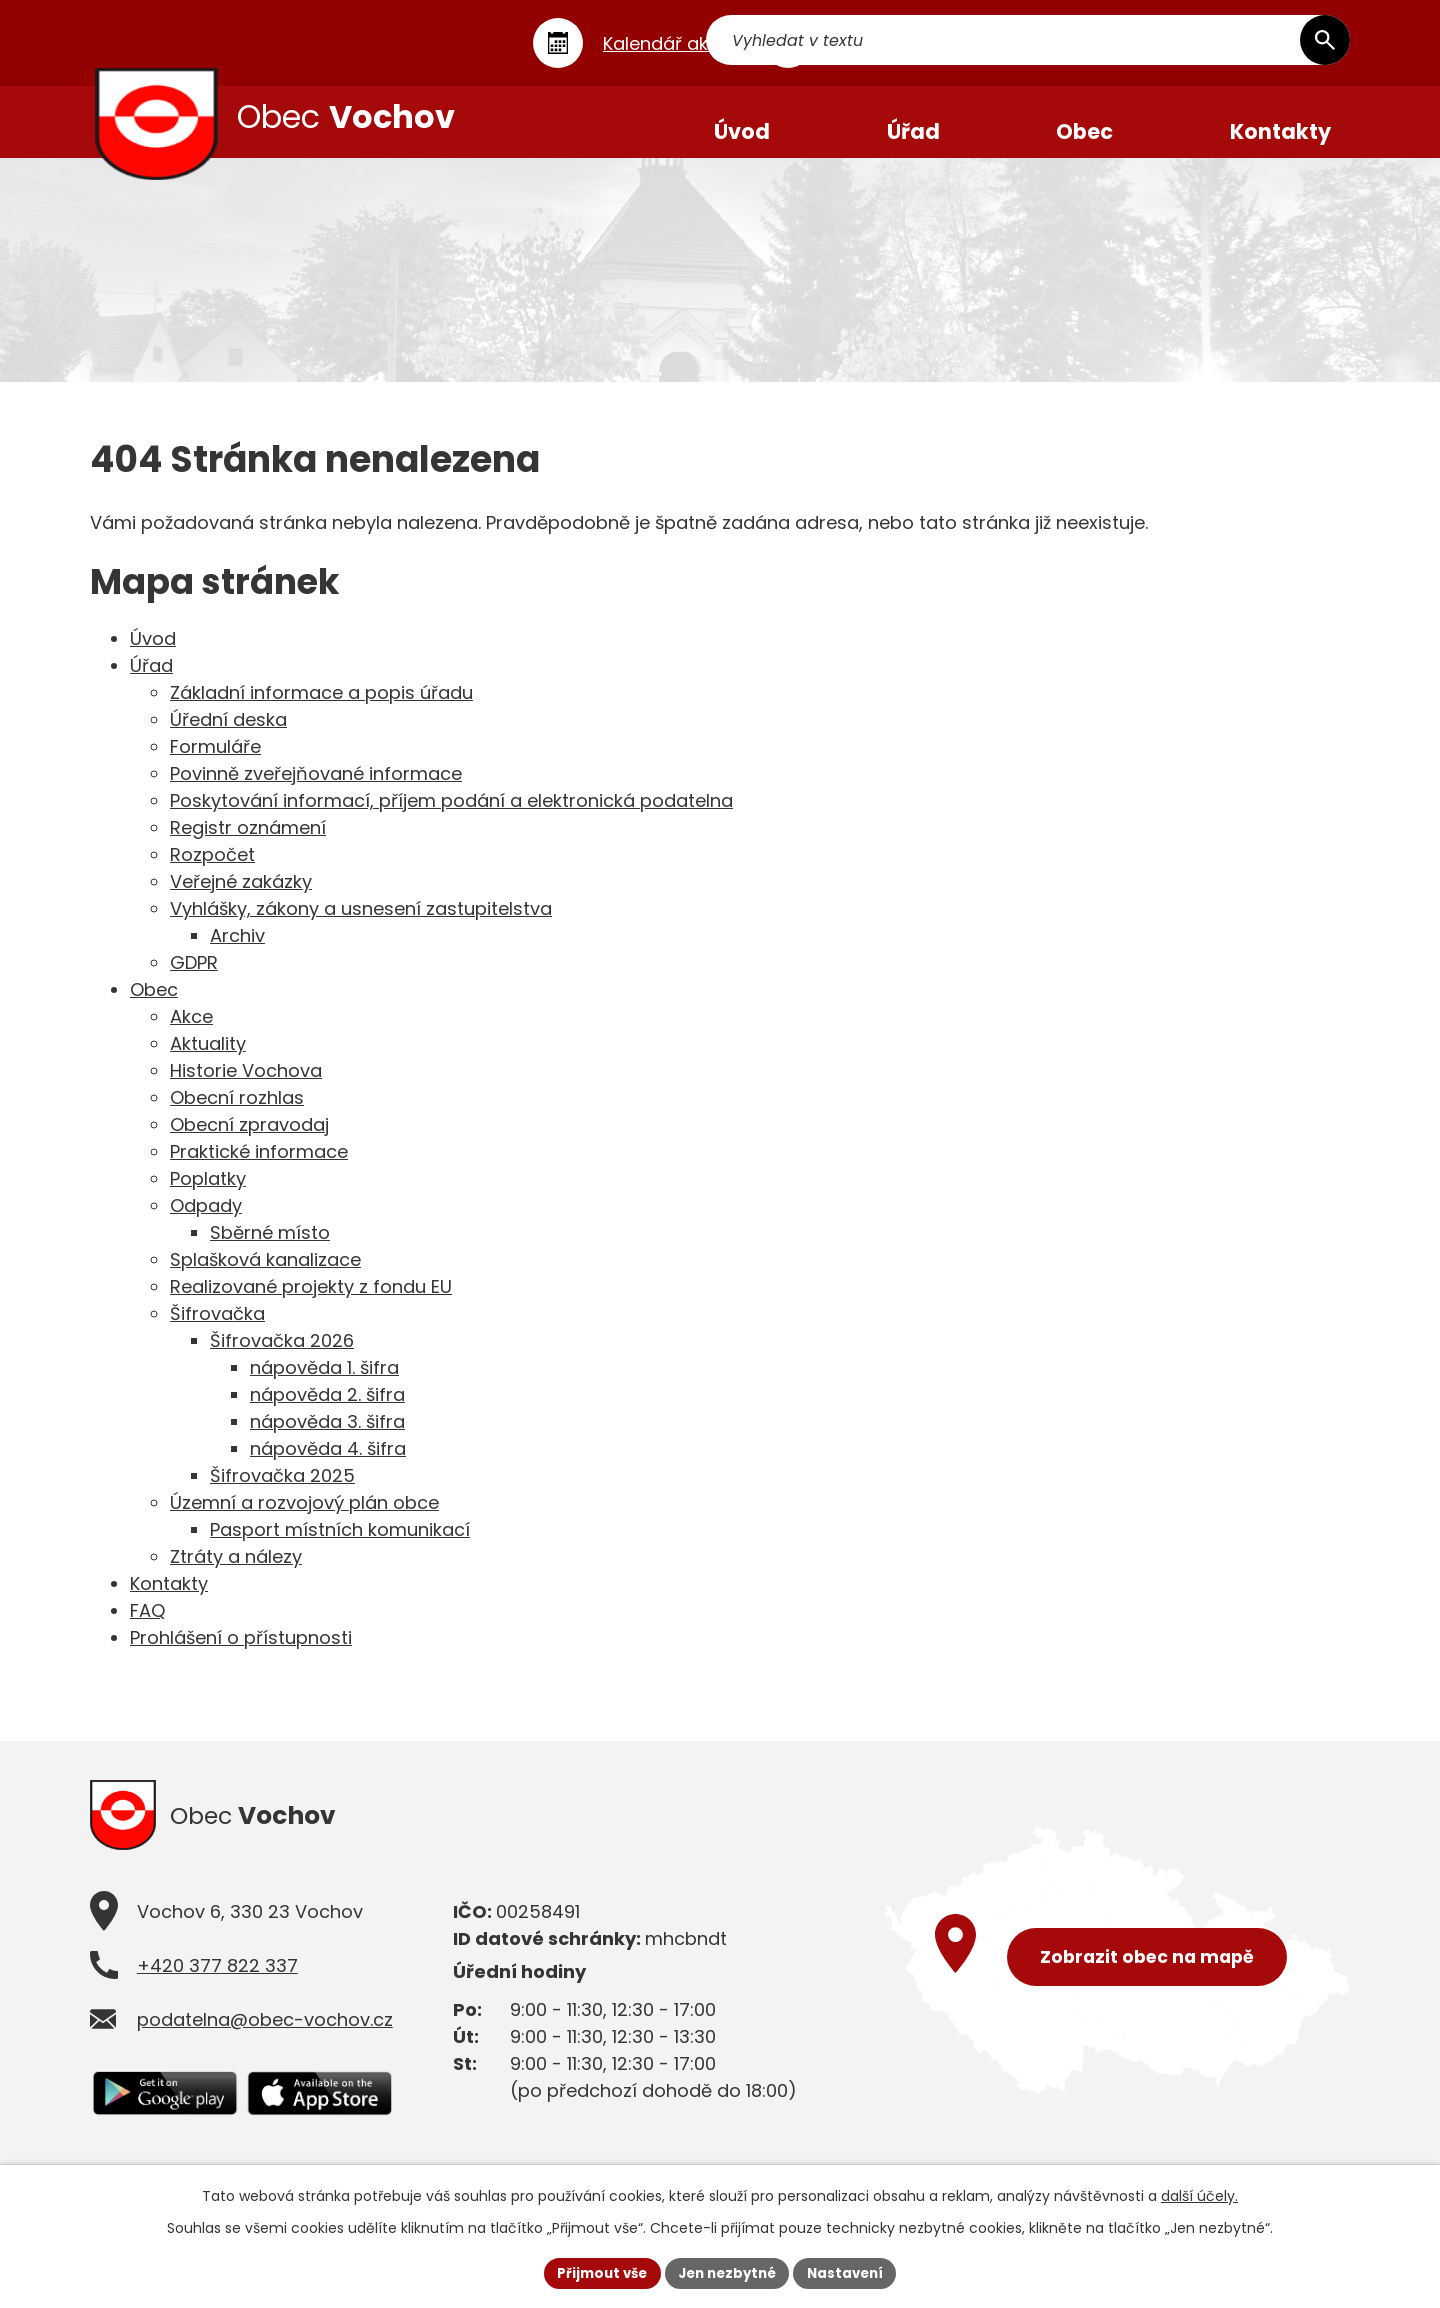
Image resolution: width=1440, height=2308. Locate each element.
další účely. (1199, 2194)
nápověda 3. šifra (327, 1438)
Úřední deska (228, 736)
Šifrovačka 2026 (282, 1357)
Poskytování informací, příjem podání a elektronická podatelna (451, 817)
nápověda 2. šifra (327, 1411)
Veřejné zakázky (241, 898)
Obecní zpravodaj (249, 1141)
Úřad (151, 682)
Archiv (237, 952)
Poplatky (208, 1195)
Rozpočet (212, 871)
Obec (154, 1006)
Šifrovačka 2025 (282, 1492)
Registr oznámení (248, 844)
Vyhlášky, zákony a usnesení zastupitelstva (361, 925)
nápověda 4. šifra (328, 1465)
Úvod (153, 655)
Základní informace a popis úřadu (321, 709)
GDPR (194, 979)
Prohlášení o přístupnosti (241, 1654)
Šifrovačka (217, 1330)
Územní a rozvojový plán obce (304, 1519)
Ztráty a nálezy (236, 1573)
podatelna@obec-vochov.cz (265, 2042)
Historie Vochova (246, 1087)
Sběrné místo (270, 1249)
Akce (191, 1033)
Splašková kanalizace (265, 1276)
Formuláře (215, 763)
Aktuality (208, 1060)
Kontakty (169, 1600)
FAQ (147, 1627)
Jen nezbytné (727, 2272)
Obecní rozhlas (237, 1114)
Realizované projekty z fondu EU (311, 1303)
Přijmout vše (595, 2272)
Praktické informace (259, 1168)
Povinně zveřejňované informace (316, 790)
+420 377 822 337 (217, 1988)
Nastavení (852, 2272)
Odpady (206, 1222)
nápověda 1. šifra (324, 1384)
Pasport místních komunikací (340, 1546)
